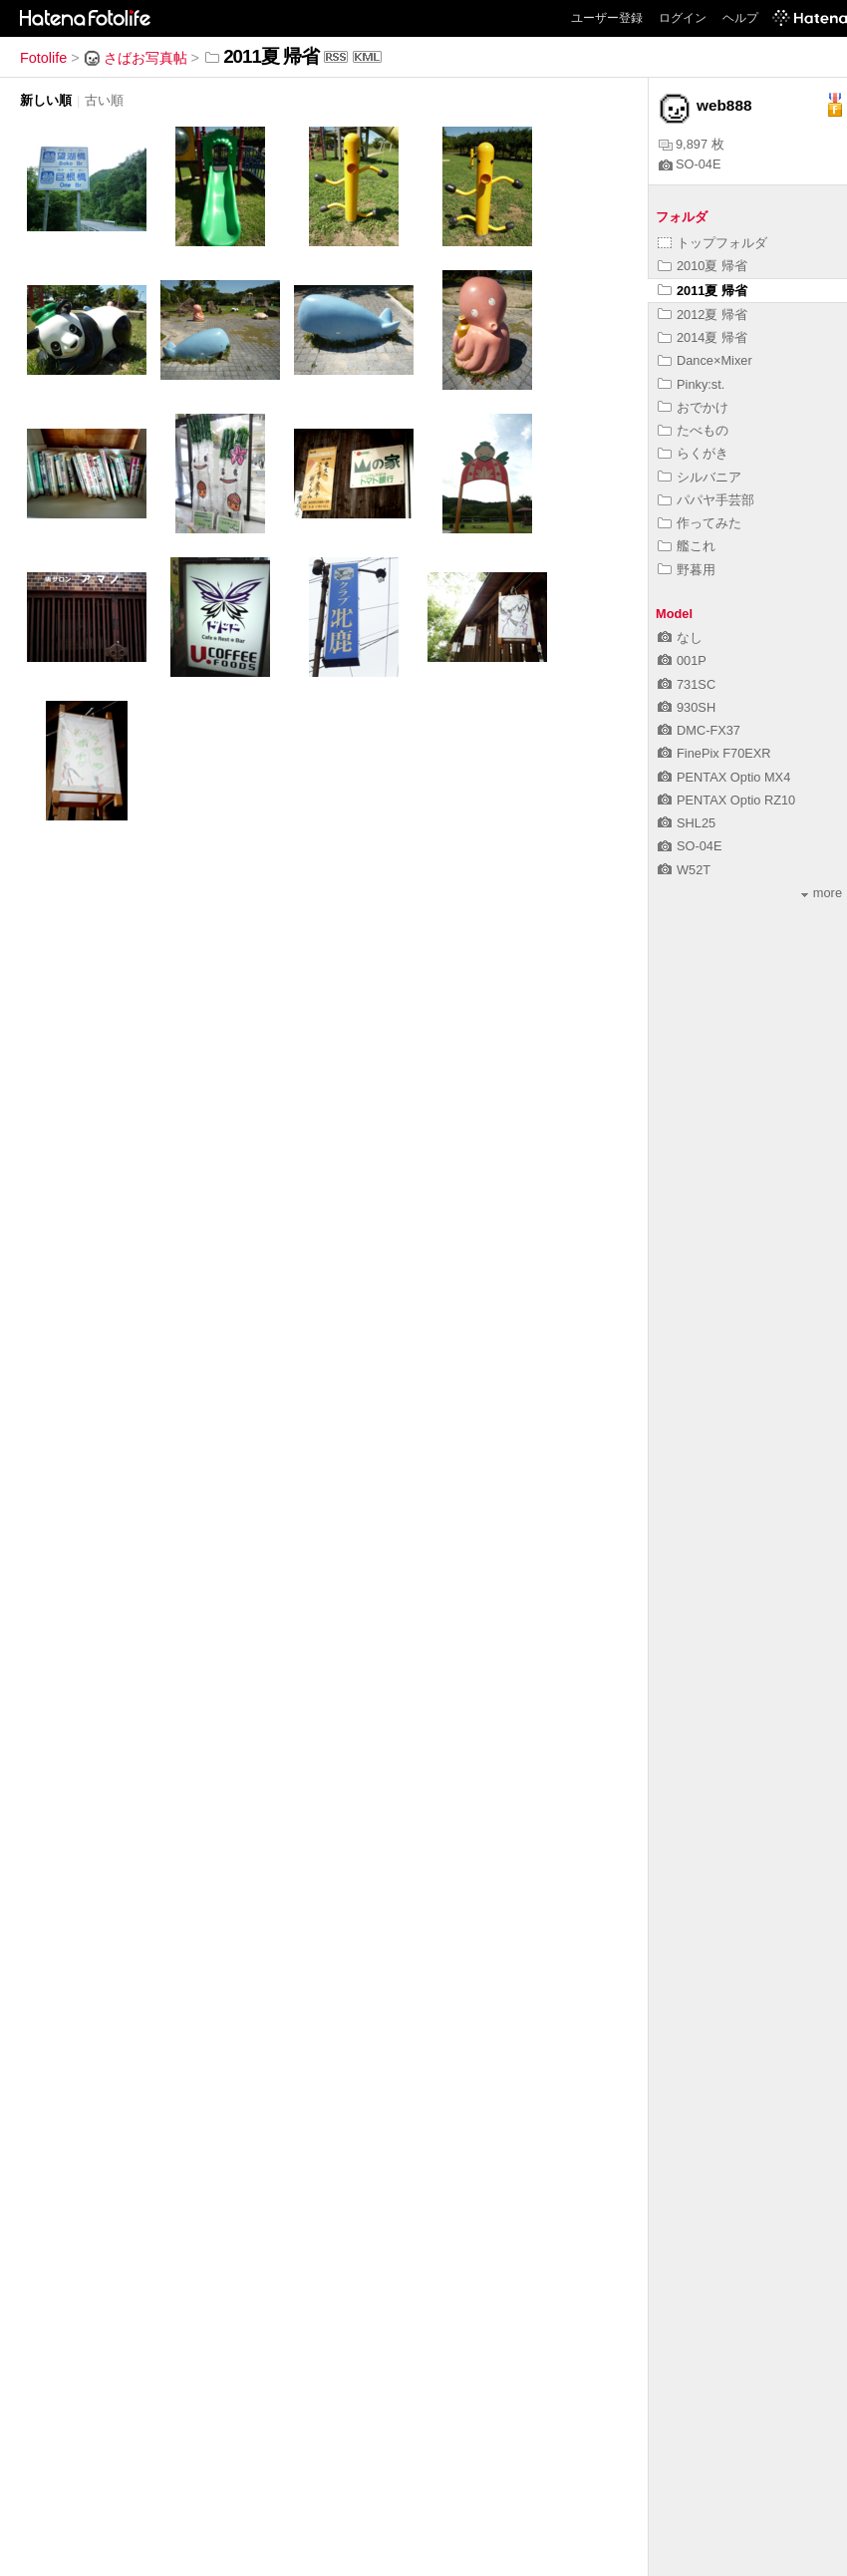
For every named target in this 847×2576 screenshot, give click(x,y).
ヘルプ (740, 18)
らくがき (693, 453)
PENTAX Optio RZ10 (726, 800)
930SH (686, 707)
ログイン (682, 18)
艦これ (686, 545)
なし (680, 637)
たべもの (693, 430)
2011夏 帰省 (702, 290)
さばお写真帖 (135, 58)
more (821, 892)
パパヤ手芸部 (706, 499)
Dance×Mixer (705, 360)
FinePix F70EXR (714, 753)
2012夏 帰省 (702, 314)
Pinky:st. (691, 384)
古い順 (104, 100)
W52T (684, 869)
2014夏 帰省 (702, 337)
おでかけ (693, 407)
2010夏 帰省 (702, 265)
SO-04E (690, 164)
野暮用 (686, 569)
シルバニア (699, 477)
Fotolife (43, 58)
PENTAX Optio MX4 (724, 777)
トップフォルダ (712, 242)
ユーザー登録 (607, 18)
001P (682, 660)
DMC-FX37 (699, 730)
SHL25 (686, 822)
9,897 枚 (691, 144)
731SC (686, 684)
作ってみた (699, 522)
